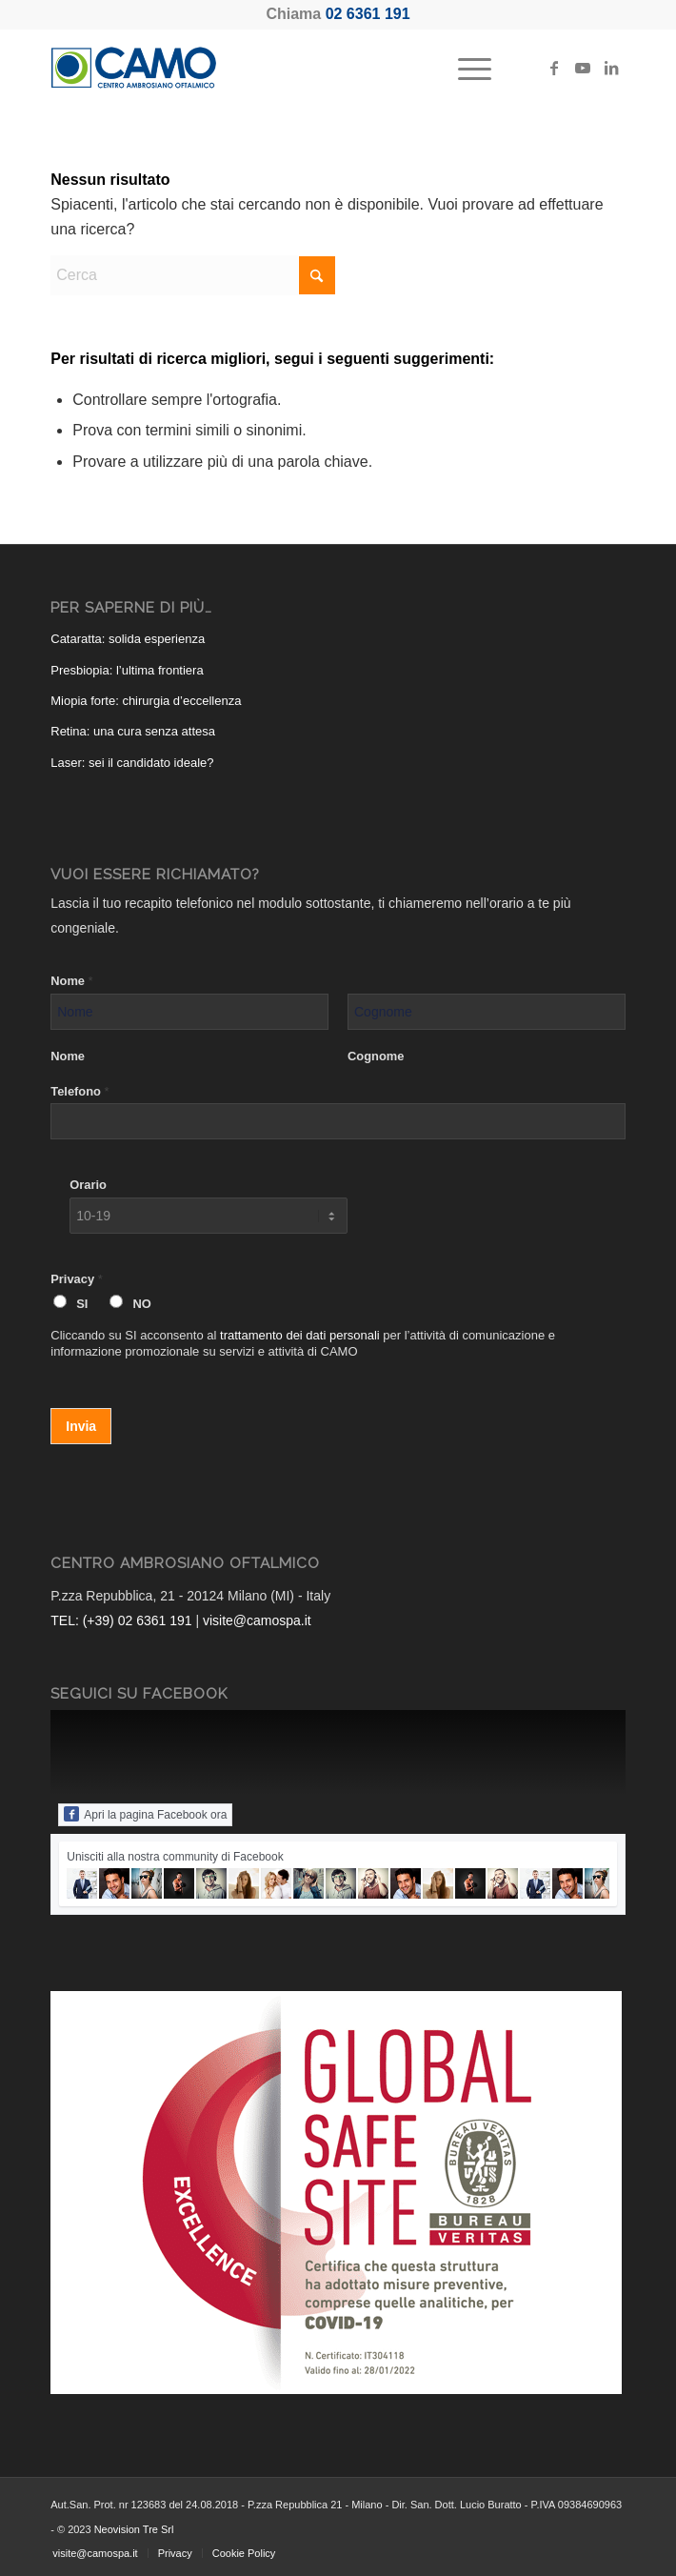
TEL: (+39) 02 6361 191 (120, 1620)
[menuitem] (465, 68)
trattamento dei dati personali (300, 1335)
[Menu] (465, 68)
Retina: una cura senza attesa (132, 731)
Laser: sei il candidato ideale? (131, 762)
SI (82, 1304)
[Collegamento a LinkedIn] (611, 68)
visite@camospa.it (257, 1620)
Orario (88, 1184)
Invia (81, 1426)
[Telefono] (338, 1121)
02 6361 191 (368, 14)
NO (141, 1304)
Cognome (376, 1056)
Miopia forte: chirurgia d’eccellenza (145, 701)
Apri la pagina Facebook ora (145, 1813)
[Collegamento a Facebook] (554, 68)
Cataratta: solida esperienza (127, 639)
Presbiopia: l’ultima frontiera (126, 670)
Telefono (79, 1091)
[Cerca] (193, 275)
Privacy (76, 1279)
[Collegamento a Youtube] (582, 68)
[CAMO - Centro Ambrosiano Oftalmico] (280, 68)
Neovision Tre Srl (134, 2529)
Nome (71, 981)
